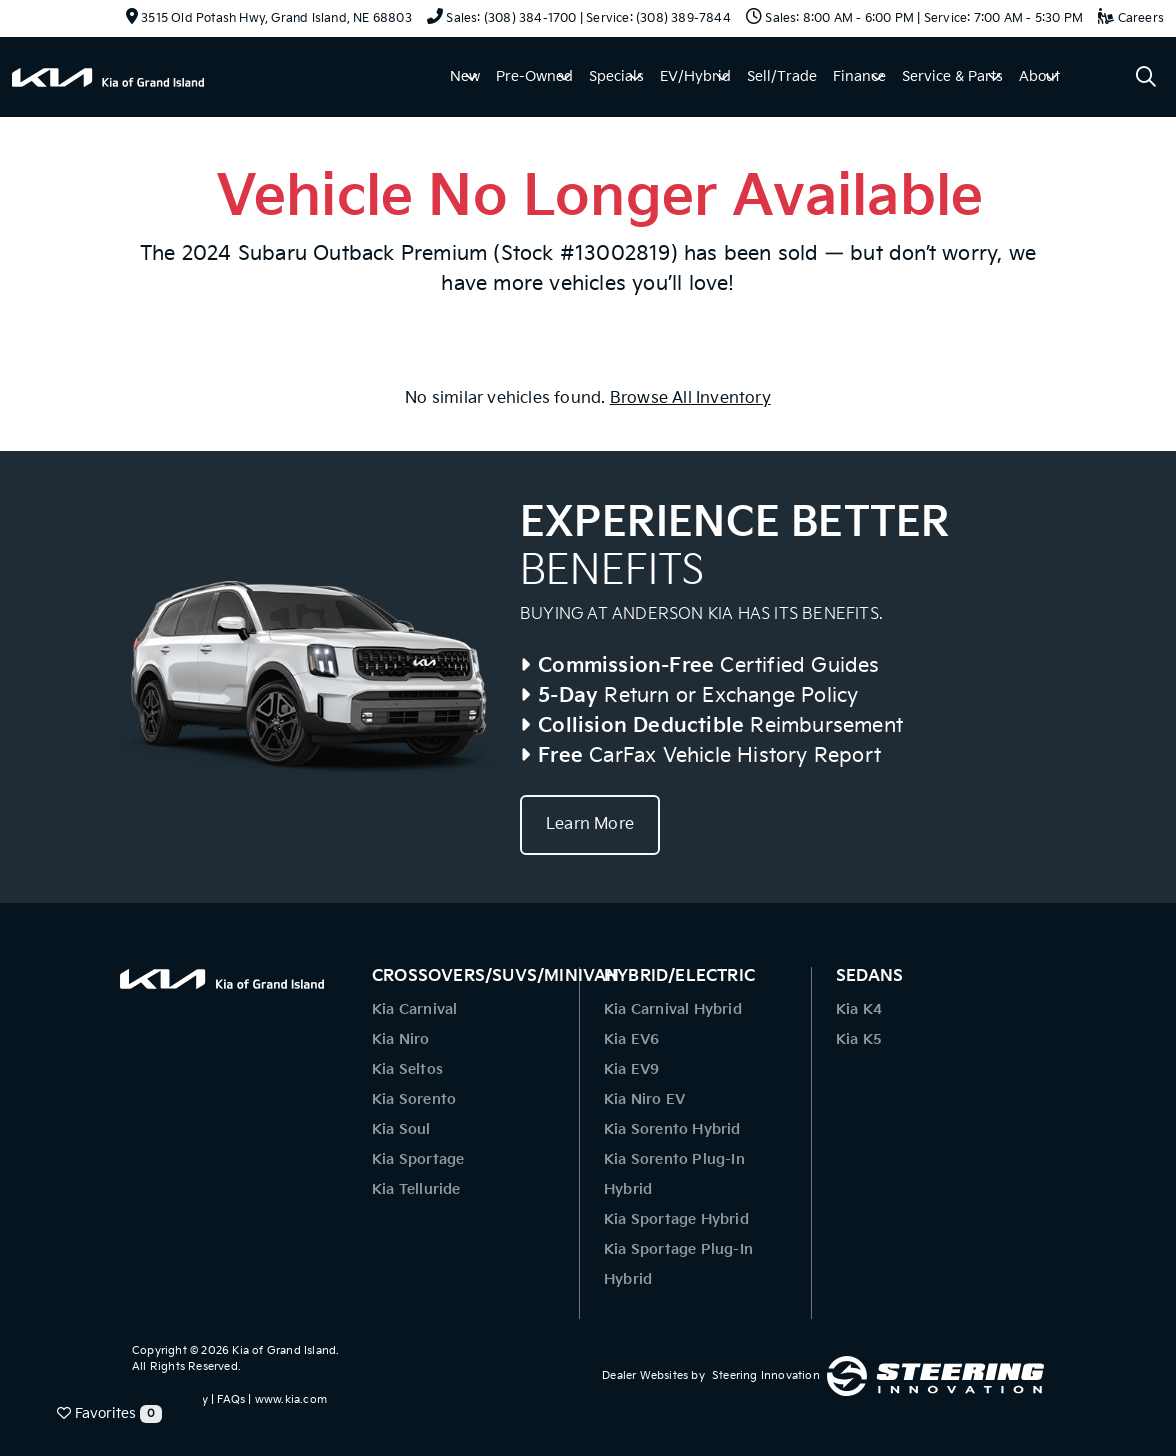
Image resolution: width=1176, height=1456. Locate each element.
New (465, 76)
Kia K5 (859, 1039)
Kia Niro (401, 1039)
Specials (616, 76)
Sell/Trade (782, 76)
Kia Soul (401, 1129)
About (1039, 76)
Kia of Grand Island (284, 1350)
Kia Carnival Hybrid (673, 1009)
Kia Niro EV (644, 1099)
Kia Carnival (414, 1009)
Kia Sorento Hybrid (672, 1129)
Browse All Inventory (690, 398)
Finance (859, 76)
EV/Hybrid (695, 76)
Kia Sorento (414, 1099)
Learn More (590, 824)
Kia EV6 (631, 1039)
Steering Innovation (766, 1375)
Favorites (109, 1414)
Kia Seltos (407, 1069)
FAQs (231, 1399)
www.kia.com (291, 1399)
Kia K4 (859, 1009)
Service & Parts (952, 76)
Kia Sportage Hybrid (676, 1219)
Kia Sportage (418, 1159)
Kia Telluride (416, 1189)
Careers (1131, 18)
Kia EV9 (631, 1069)
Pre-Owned (534, 76)
